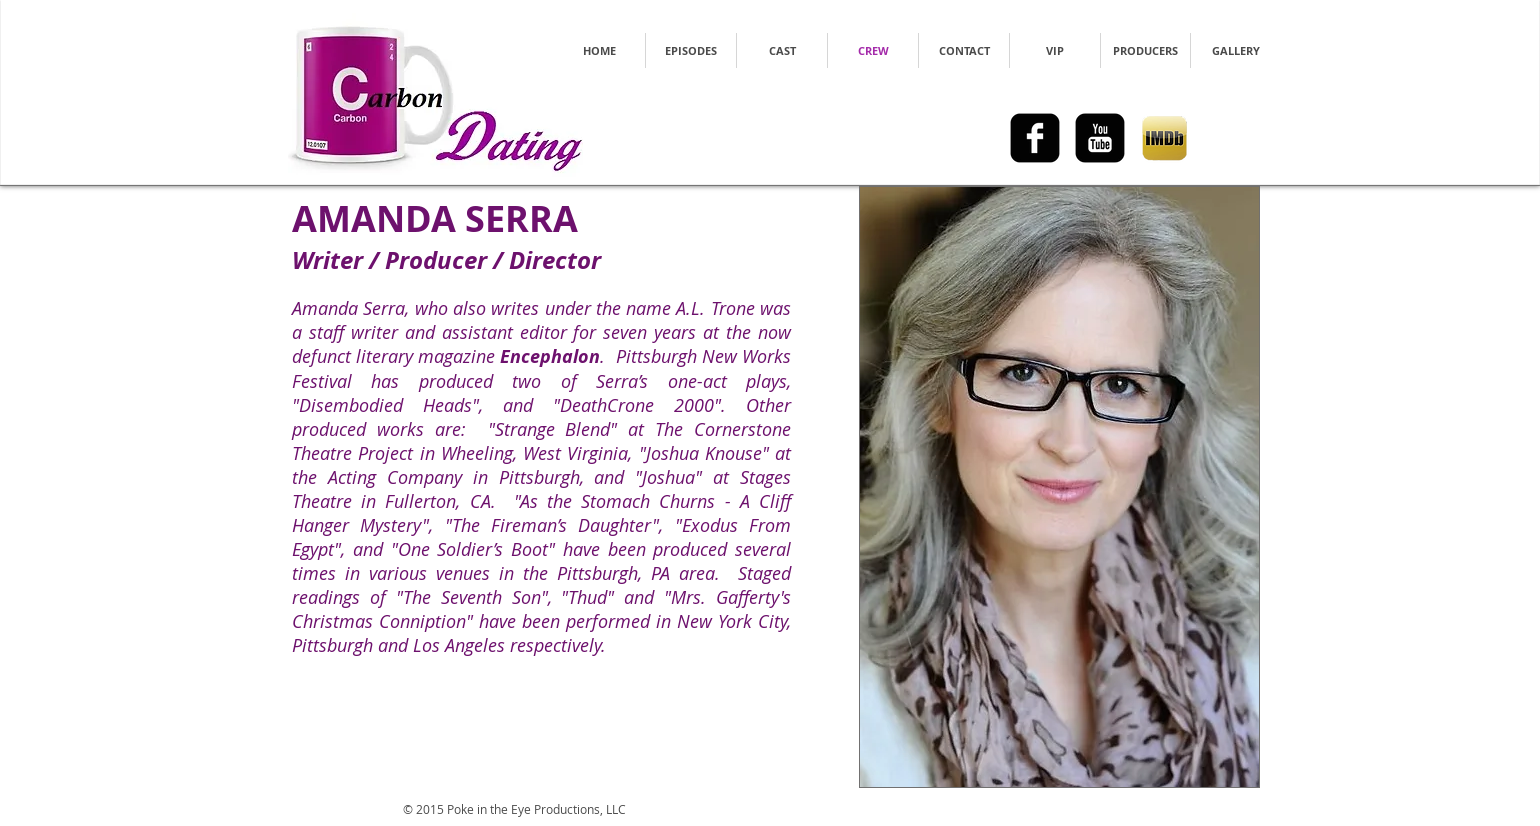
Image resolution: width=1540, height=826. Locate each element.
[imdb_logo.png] (1165, 138)
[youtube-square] (1100, 138)
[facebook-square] (1035, 138)
